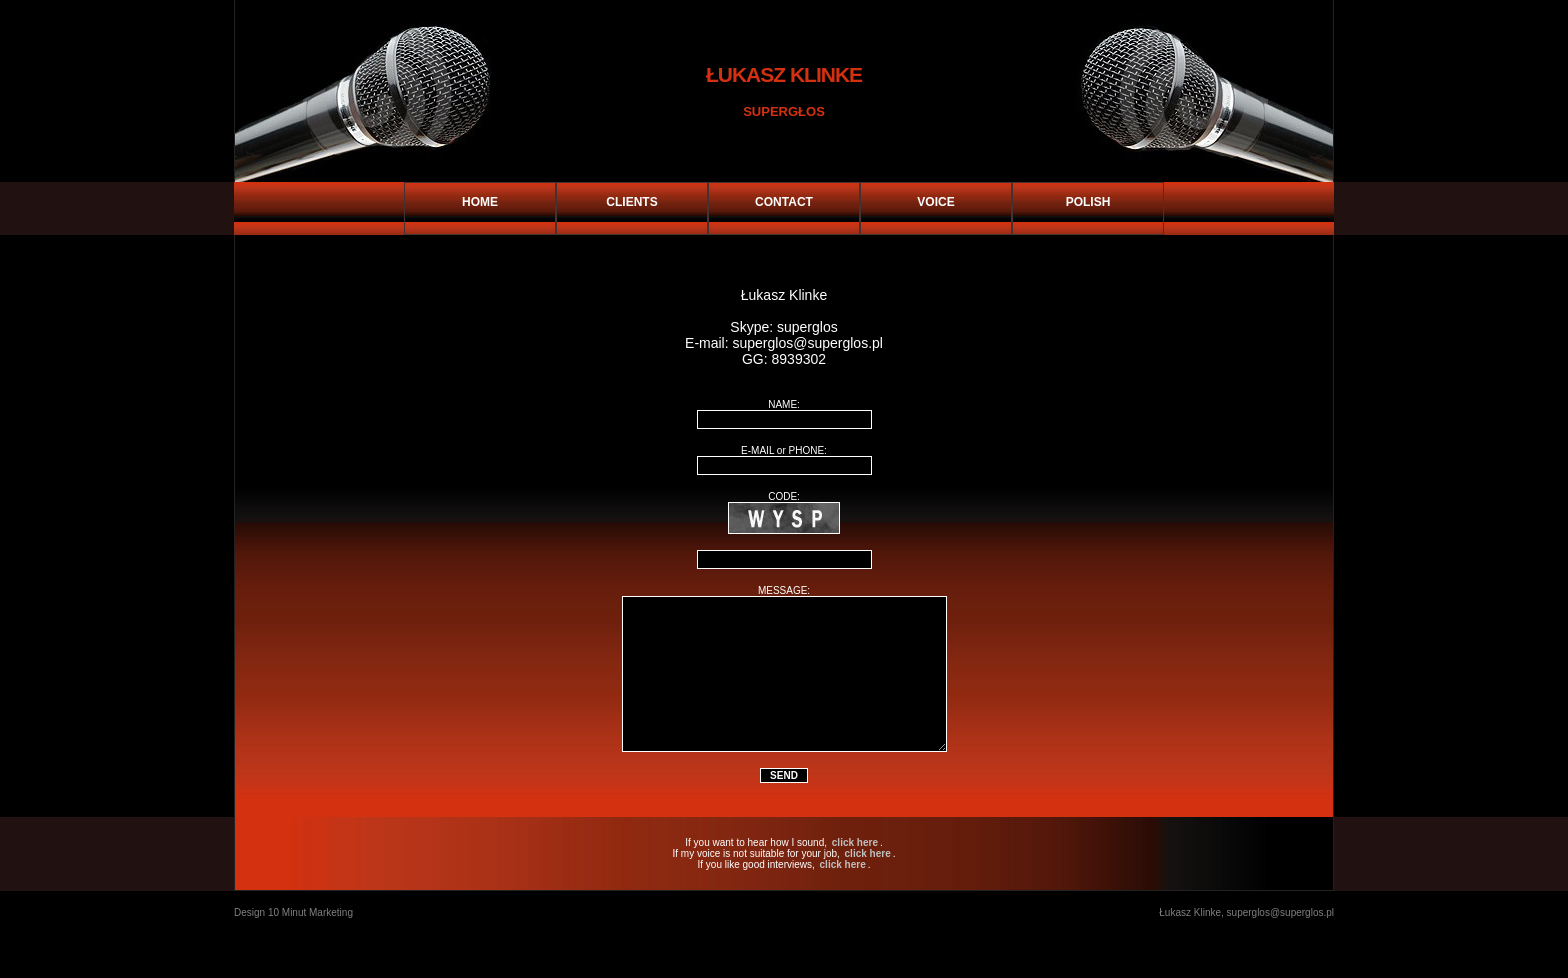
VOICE (935, 202)
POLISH (1088, 202)
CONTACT (784, 202)
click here (855, 872)
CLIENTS (631, 202)
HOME (480, 202)
